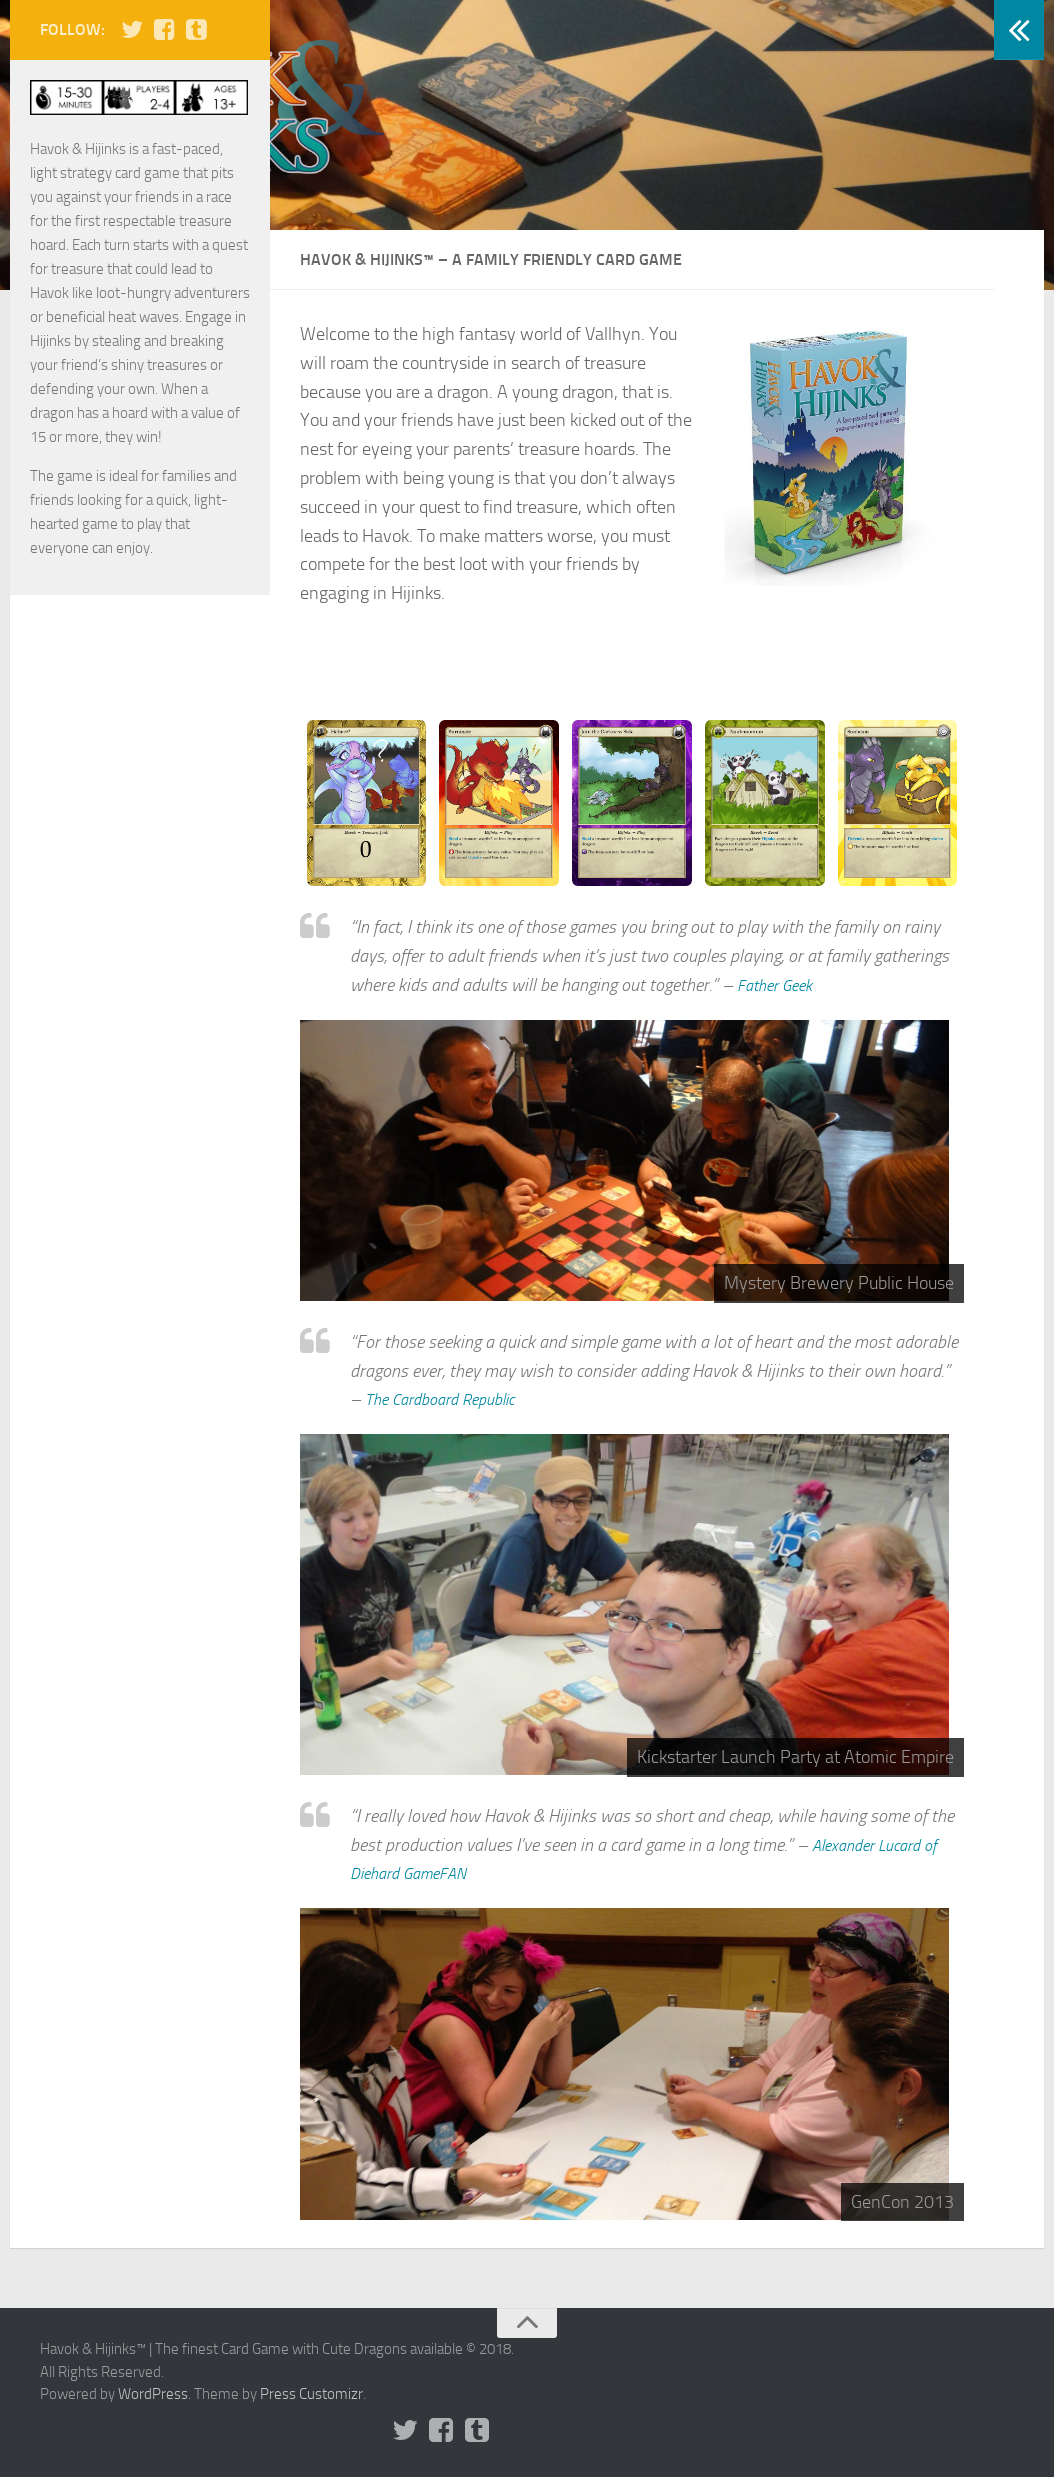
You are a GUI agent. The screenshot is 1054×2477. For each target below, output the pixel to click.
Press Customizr (311, 2394)
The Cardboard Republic (449, 1399)
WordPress (153, 2394)
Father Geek (779, 985)
